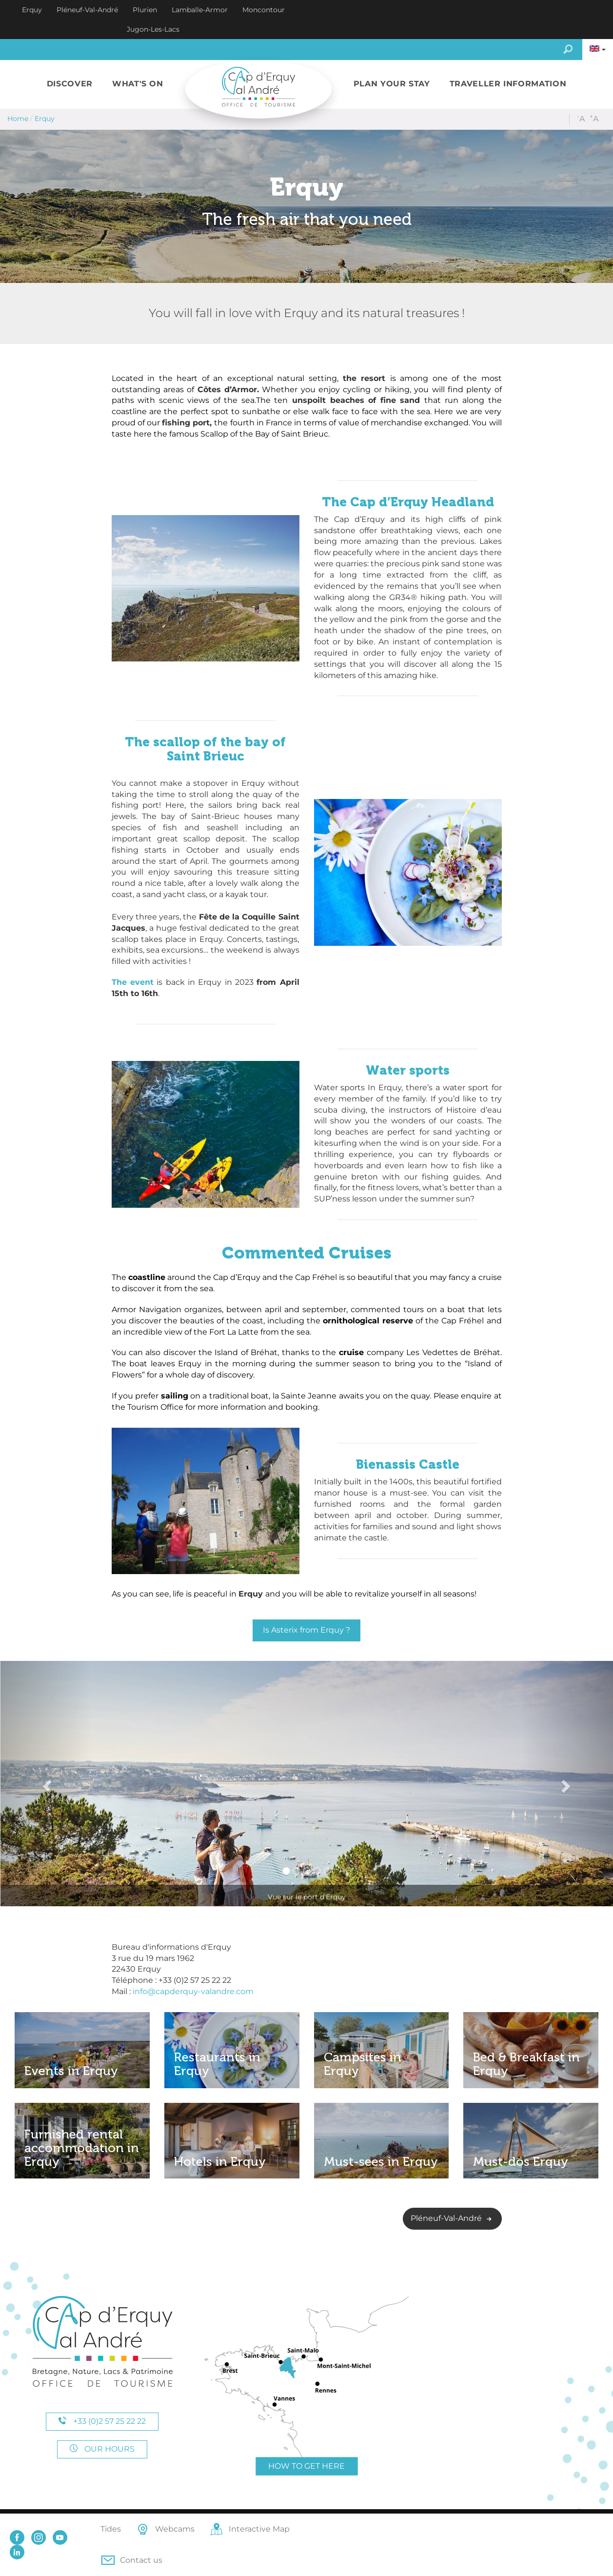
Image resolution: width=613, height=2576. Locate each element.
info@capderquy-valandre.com (193, 1991)
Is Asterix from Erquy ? (306, 1630)
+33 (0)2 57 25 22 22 (102, 2421)
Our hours (102, 2449)
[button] (69, 84)
